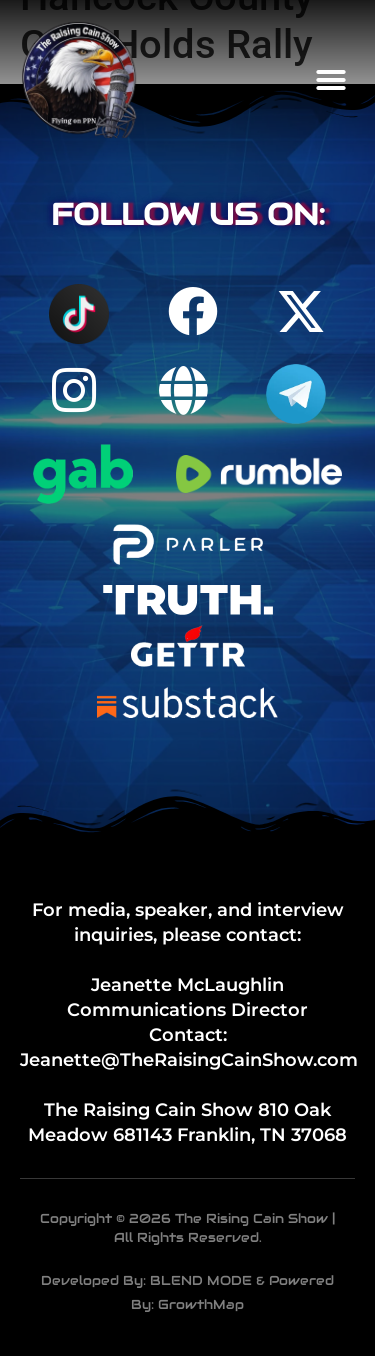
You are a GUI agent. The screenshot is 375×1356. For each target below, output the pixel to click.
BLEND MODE (201, 1280)
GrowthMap (201, 1304)
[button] (331, 80)
